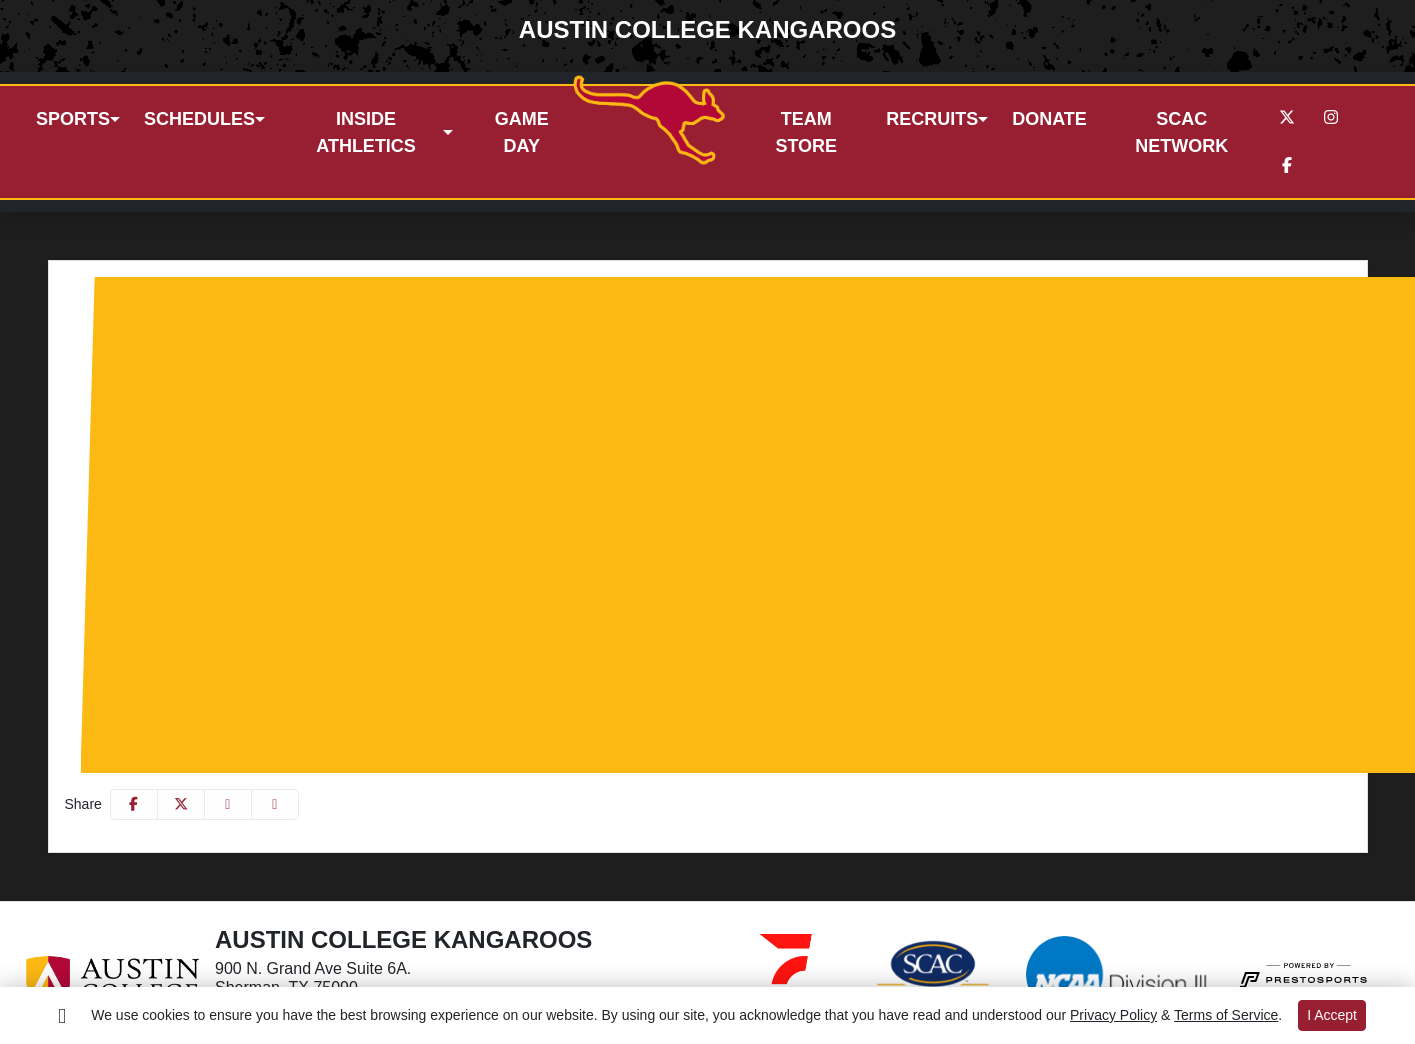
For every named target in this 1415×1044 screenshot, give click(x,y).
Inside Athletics (366, 128)
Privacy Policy (1113, 1015)
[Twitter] (1287, 114)
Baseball (321, 304)
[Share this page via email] (228, 796)
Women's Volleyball (402, 616)
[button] (78, 115)
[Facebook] (1287, 162)
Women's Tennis (391, 592)
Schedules (199, 115)
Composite (167, 736)
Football (319, 352)
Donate (1049, 115)
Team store (806, 128)
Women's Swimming (405, 568)
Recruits (932, 115)
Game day (522, 128)
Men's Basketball (351, 328)
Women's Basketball (405, 496)
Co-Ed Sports (145, 664)
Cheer (151, 688)
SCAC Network (1181, 128)
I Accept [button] (1332, 1015)
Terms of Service (1226, 1015)
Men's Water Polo (353, 448)
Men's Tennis (337, 424)
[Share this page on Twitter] (181, 796)
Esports (156, 712)
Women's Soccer (393, 544)
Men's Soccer (339, 376)
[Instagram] (1331, 114)
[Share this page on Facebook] (134, 796)
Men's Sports (143, 280)
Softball (359, 520)
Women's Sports (155, 472)
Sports (73, 115)
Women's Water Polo (407, 640)
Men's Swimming (351, 400)
